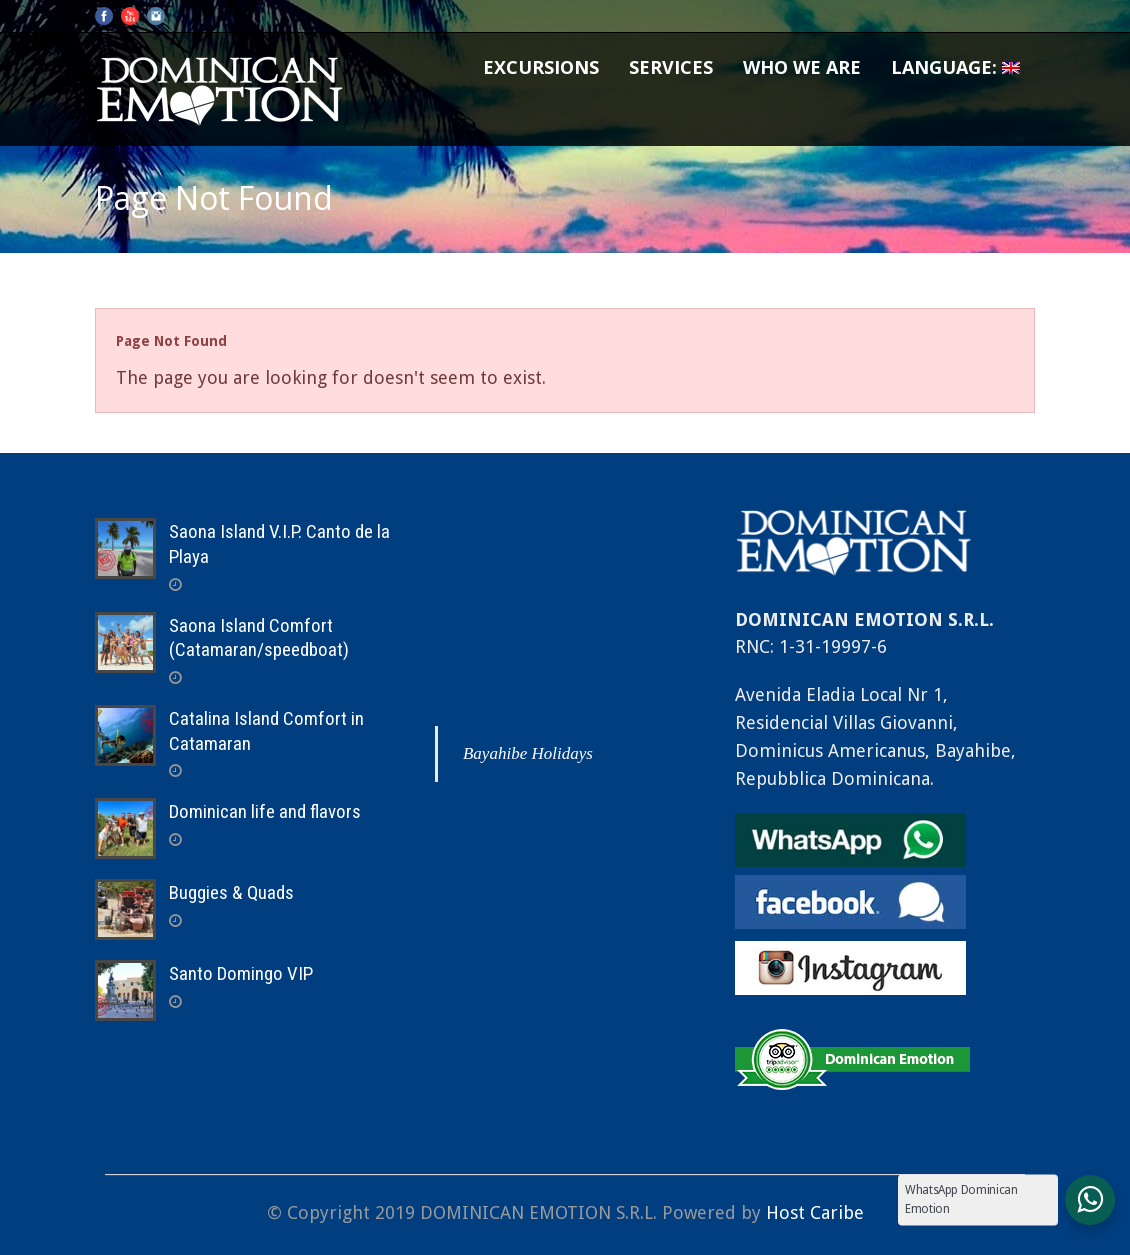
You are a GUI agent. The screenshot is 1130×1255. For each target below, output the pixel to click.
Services (671, 67)
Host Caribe (815, 1212)
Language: (955, 67)
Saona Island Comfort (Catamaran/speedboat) (259, 638)
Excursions (541, 67)
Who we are (802, 67)
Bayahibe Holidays (528, 753)
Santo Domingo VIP (241, 973)
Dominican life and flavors (265, 811)
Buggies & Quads (231, 892)
